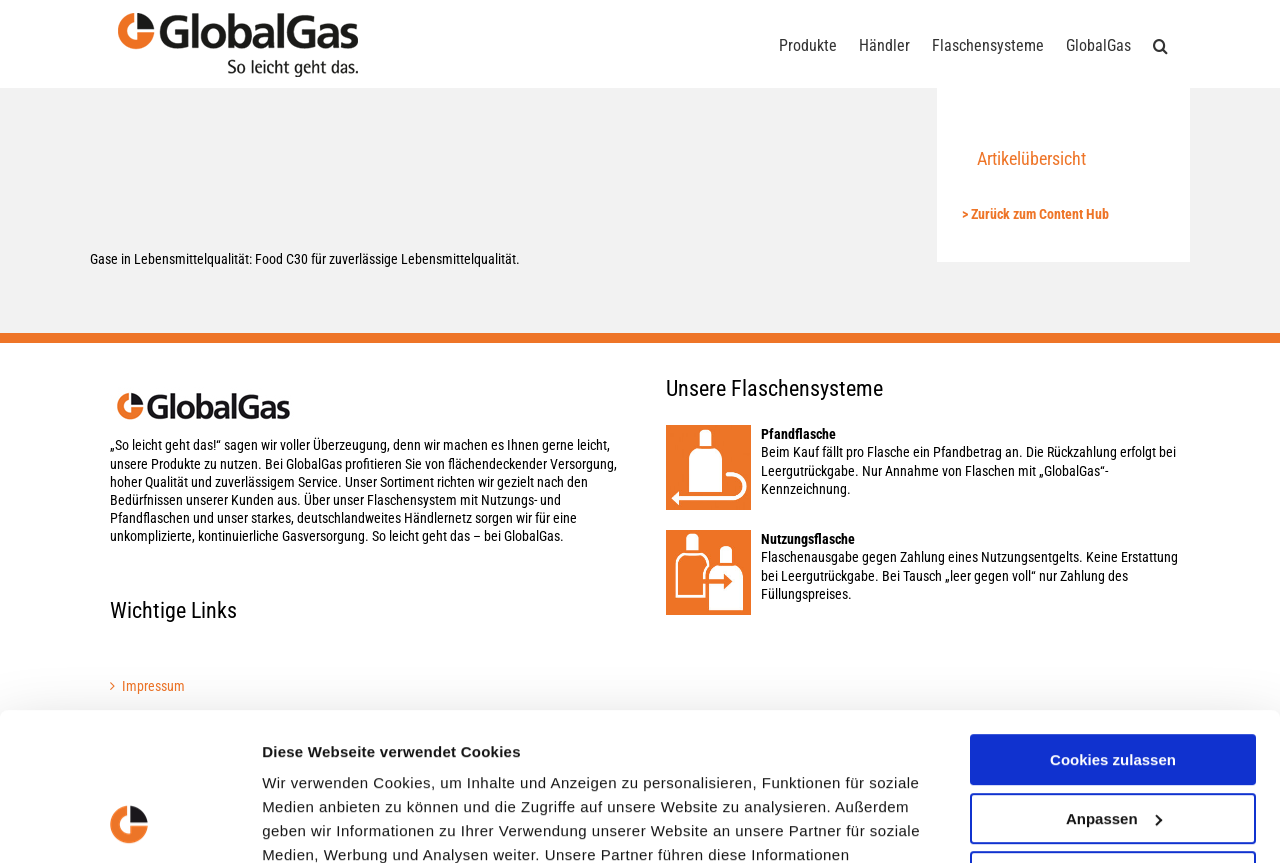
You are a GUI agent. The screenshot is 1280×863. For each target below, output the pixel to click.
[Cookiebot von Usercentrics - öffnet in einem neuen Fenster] (129, 824)
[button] (1160, 44)
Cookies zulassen (1113, 625)
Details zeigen (312, 823)
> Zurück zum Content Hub (1035, 214)
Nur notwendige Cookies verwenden (1113, 751)
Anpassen (1114, 683)
